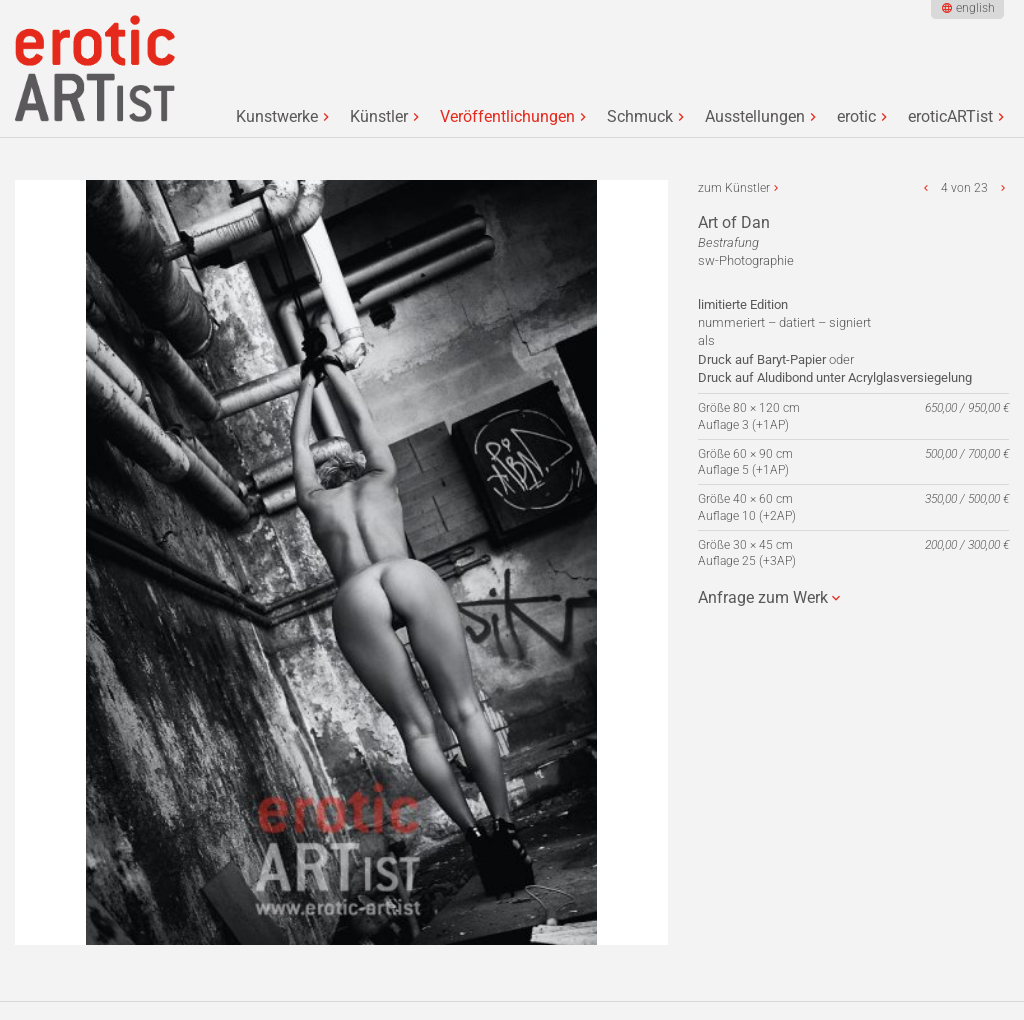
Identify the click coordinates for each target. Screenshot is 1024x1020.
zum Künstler (734, 188)
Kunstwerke (277, 117)
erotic (856, 117)
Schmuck (640, 117)
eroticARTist (950, 117)
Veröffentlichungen (507, 117)
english (975, 8)
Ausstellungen (755, 117)
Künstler (379, 117)
